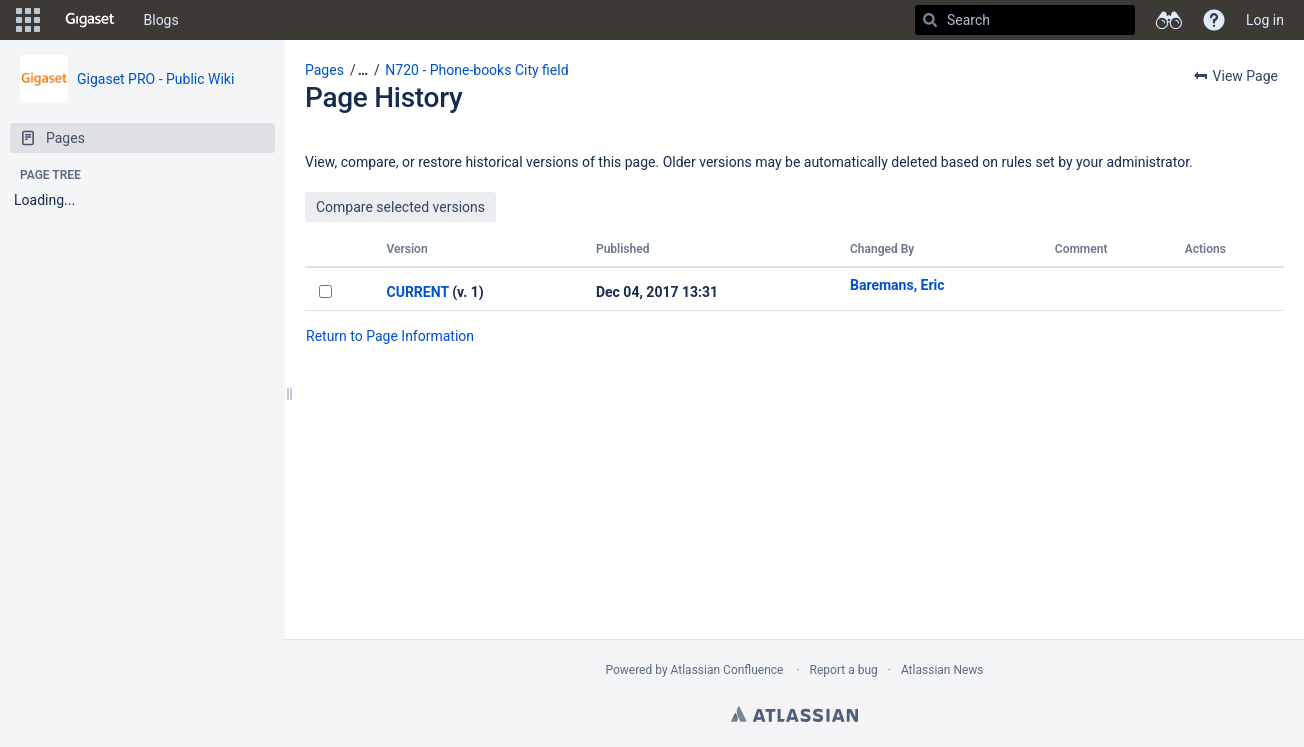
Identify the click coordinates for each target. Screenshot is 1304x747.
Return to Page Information (390, 336)
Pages (324, 70)
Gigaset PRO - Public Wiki (155, 79)
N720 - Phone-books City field (476, 70)
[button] (28, 20)
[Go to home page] (90, 20)
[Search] (930, 20)
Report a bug (844, 670)
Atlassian (794, 714)
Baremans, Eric (897, 285)
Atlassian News (942, 670)
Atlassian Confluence (727, 670)
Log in (1265, 20)
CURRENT (418, 292)
